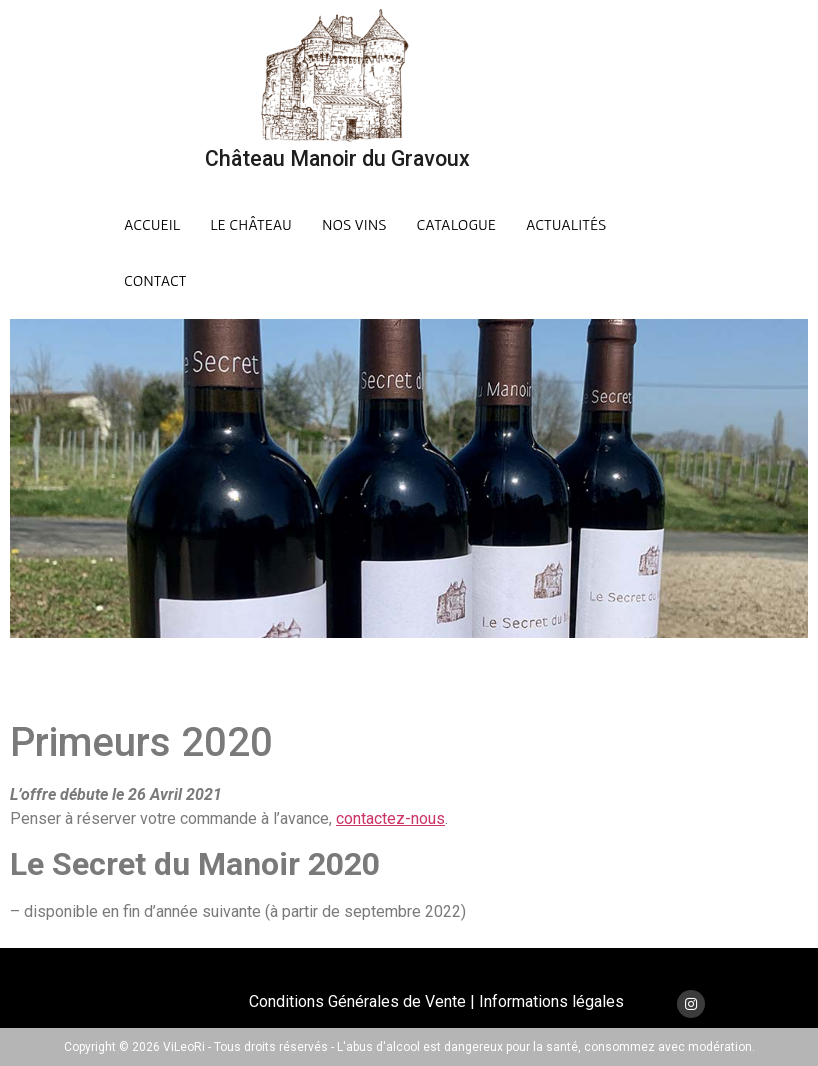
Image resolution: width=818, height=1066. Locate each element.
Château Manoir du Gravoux (337, 158)
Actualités (566, 224)
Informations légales (551, 1001)
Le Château (251, 224)
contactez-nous (390, 818)
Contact (155, 280)
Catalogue (456, 224)
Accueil (152, 224)
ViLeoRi (184, 1047)
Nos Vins (354, 224)
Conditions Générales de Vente (357, 1001)
